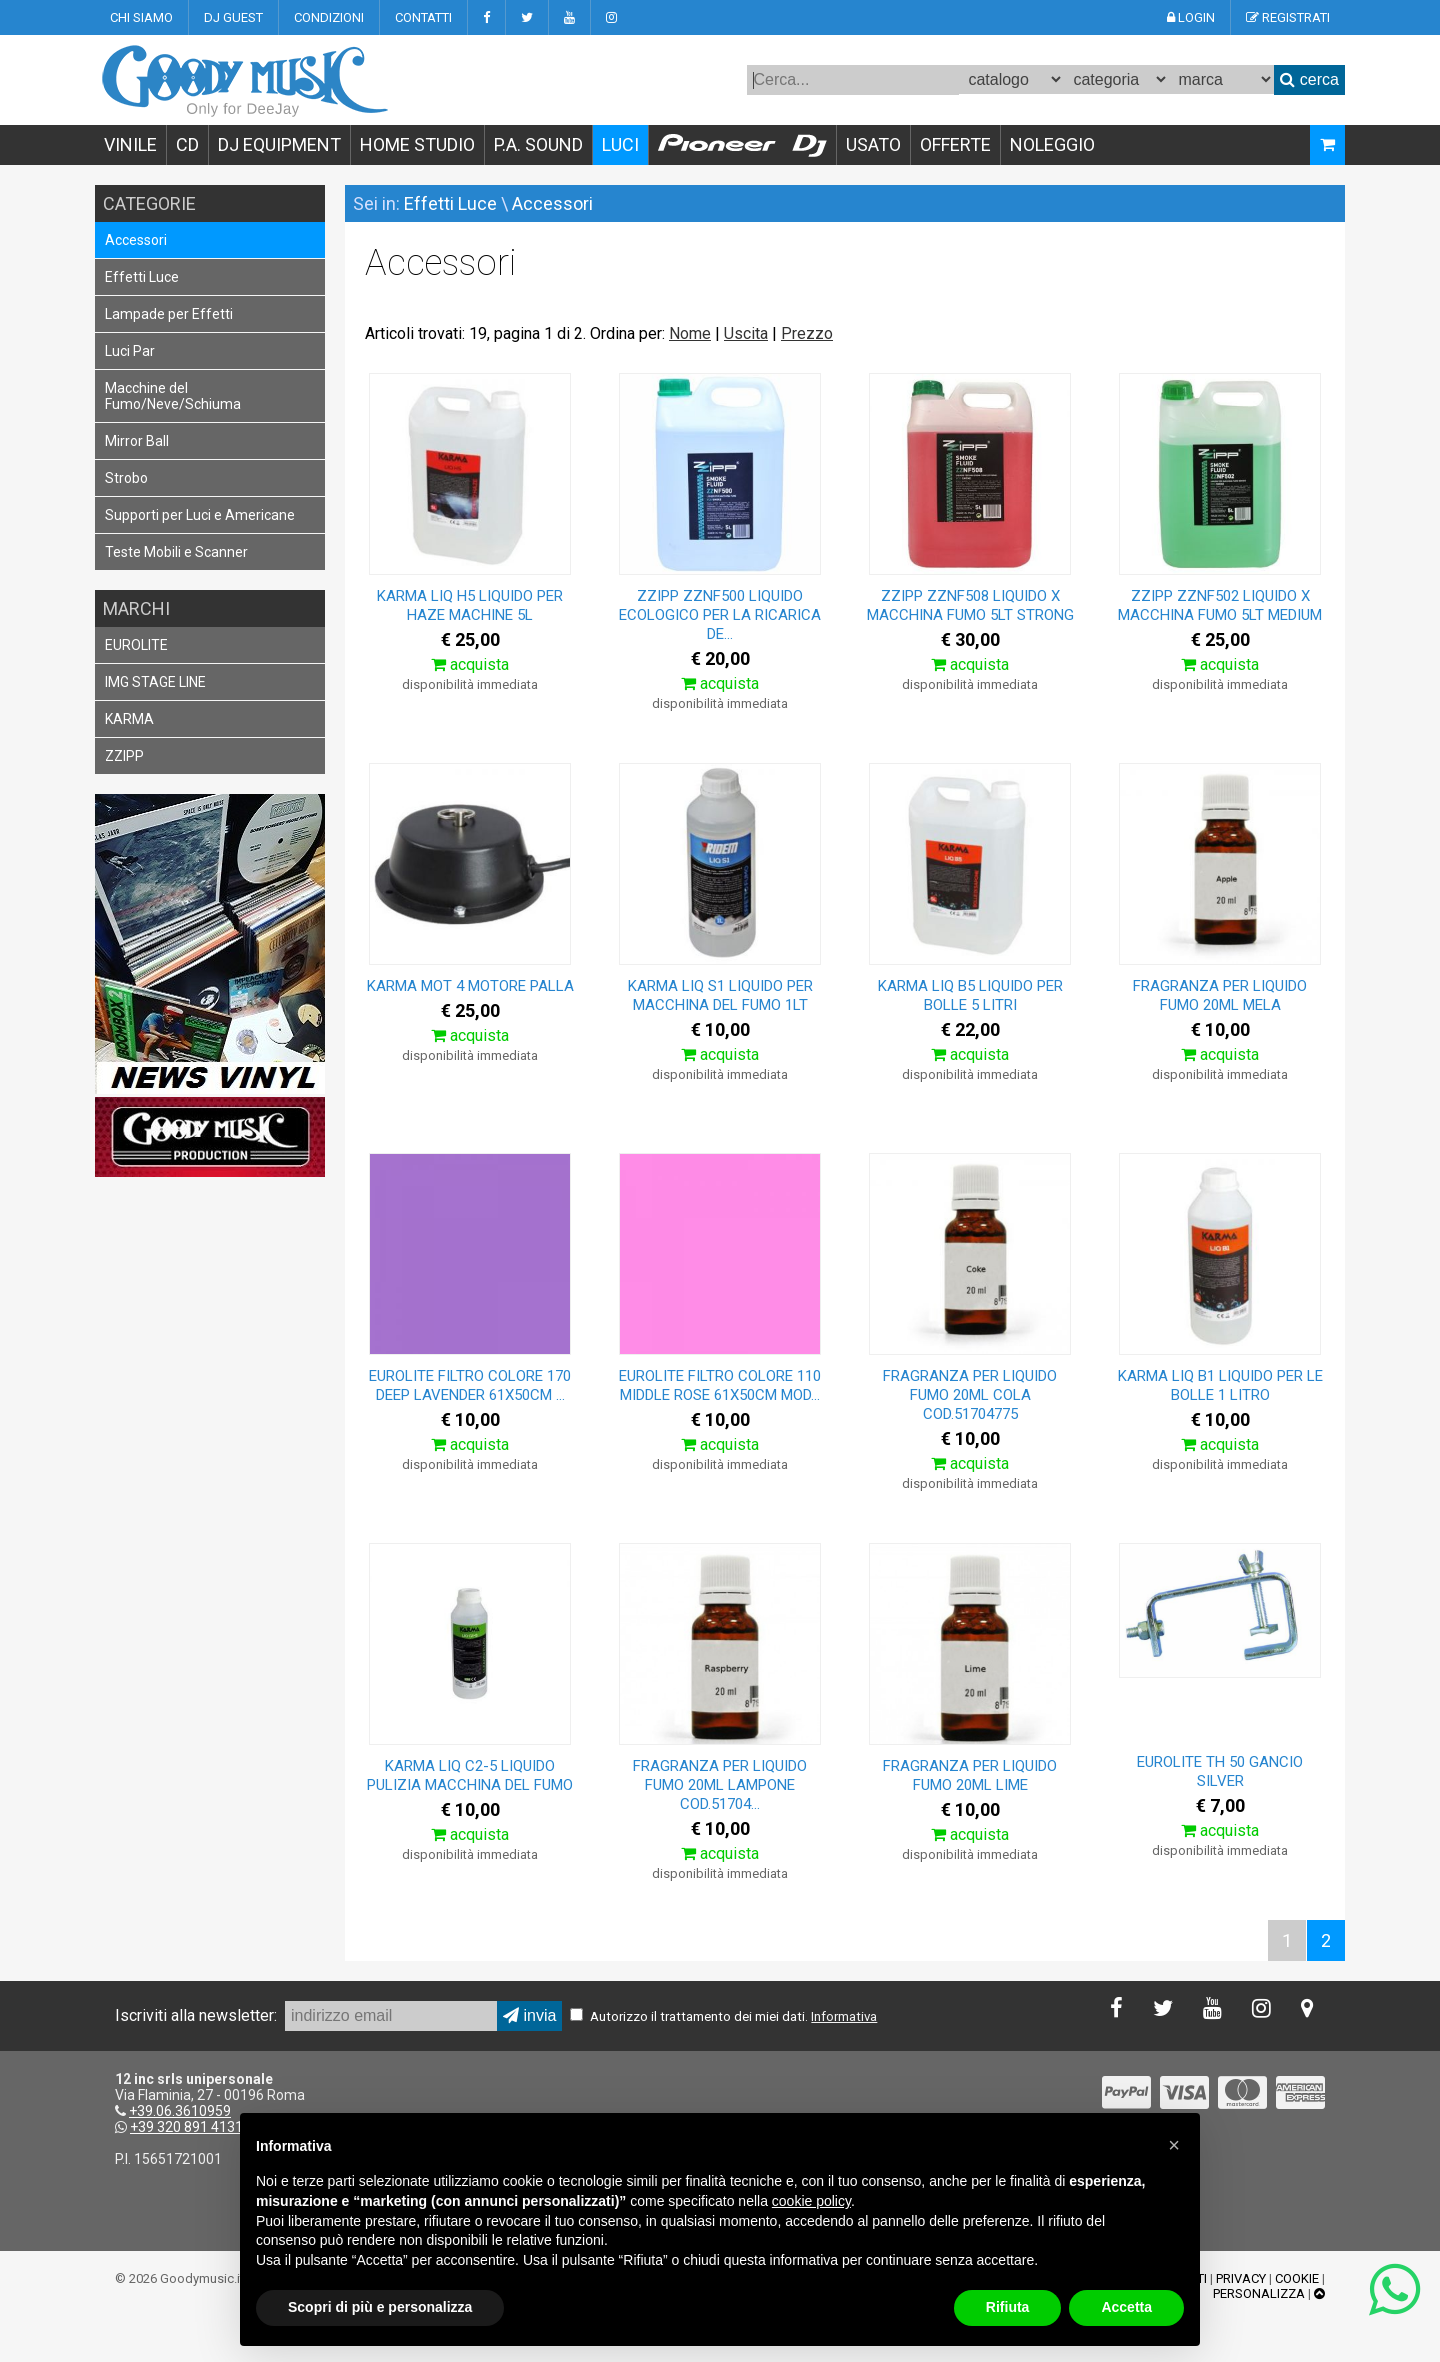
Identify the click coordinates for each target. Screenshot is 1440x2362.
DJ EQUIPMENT (279, 144)
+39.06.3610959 (180, 2111)
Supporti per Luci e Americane (200, 515)
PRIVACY (1241, 2278)
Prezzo (807, 333)
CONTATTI (423, 17)
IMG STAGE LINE (155, 682)
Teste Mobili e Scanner (176, 552)
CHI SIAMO (141, 17)
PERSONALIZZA (1259, 2293)
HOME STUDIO (417, 144)
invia (529, 2015)
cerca (1309, 79)
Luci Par (130, 351)
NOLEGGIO (1052, 144)
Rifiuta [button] (1008, 2307)
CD (187, 144)
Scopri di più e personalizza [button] (380, 2307)
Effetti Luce (142, 277)
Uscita (746, 333)
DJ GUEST (233, 17)
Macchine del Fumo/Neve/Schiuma (173, 396)
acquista (470, 664)
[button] (1174, 2145)
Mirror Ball (137, 441)
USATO (873, 144)
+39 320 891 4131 (186, 2127)
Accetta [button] (1126, 2307)
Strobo (126, 478)
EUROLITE (136, 645)
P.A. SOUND (538, 144)
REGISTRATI (1288, 17)
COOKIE (1297, 2278)
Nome (690, 333)
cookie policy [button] (811, 2201)
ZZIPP (124, 756)
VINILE (130, 144)
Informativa (844, 2016)
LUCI (620, 144)
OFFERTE (955, 144)
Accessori (136, 240)
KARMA (129, 719)
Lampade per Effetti (169, 314)
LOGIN (1191, 17)
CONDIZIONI (329, 17)
